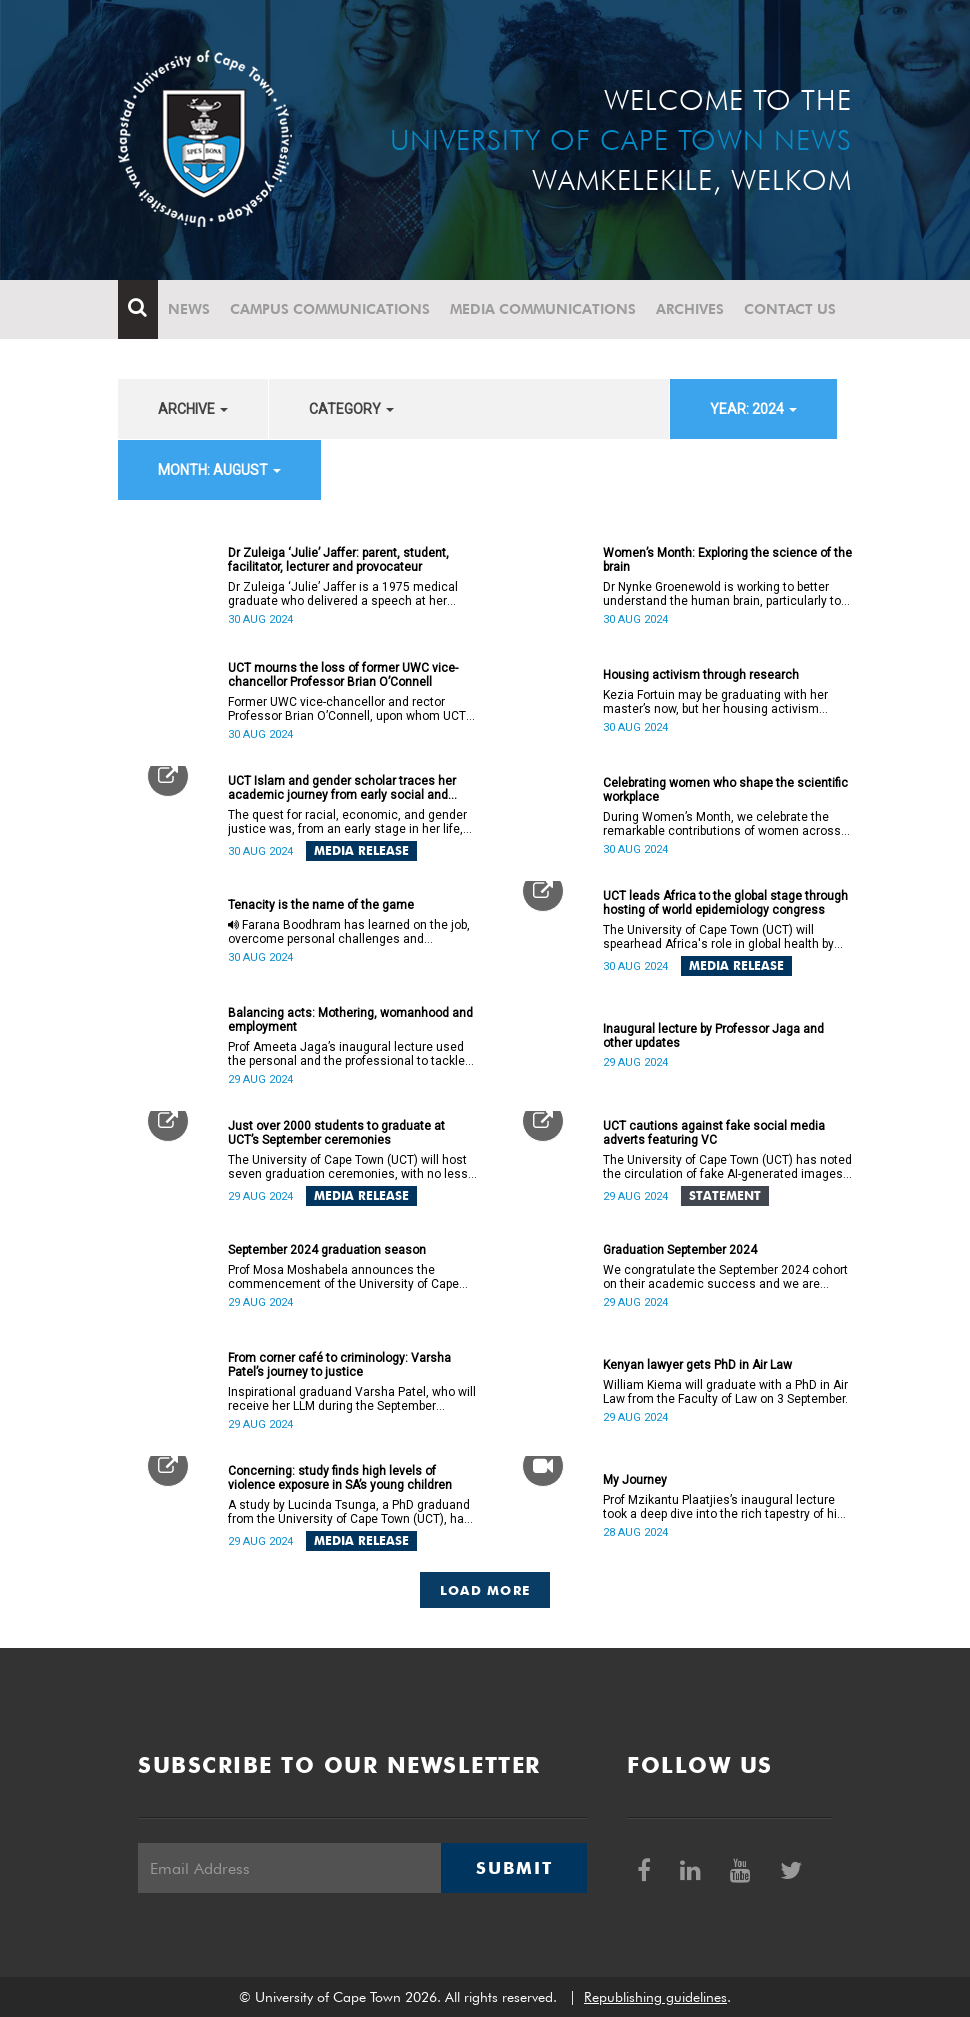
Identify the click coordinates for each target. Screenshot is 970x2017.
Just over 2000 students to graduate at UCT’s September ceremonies (336, 1133)
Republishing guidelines (655, 1997)
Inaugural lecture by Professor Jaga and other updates (713, 1036)
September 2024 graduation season (327, 1250)
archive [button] (193, 409)
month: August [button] (219, 470)
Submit (514, 1868)
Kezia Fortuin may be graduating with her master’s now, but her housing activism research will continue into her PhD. (715, 702)
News (189, 309)
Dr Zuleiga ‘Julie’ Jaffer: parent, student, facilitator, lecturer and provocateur (338, 560)
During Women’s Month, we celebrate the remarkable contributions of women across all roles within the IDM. (722, 824)
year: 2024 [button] (753, 409)
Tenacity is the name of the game (321, 905)
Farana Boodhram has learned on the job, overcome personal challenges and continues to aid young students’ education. (350, 932)
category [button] (351, 409)
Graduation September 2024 (680, 1250)
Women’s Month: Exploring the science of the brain (727, 560)
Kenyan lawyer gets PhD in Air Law (697, 1365)
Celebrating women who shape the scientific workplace (725, 790)
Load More (485, 1590)
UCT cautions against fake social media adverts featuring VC (714, 1133)
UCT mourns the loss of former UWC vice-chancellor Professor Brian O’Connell (343, 675)
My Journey (635, 1480)
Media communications (543, 309)
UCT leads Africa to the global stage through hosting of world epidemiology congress (725, 903)
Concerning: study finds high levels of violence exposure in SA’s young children (340, 1478)
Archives (690, 309)
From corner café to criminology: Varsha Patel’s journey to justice (339, 1365)
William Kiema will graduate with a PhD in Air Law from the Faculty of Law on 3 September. (725, 1392)
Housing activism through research (701, 675)
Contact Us (790, 309)
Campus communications (330, 309)
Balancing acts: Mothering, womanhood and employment (350, 1020)
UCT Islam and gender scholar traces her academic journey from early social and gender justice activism (342, 788)
